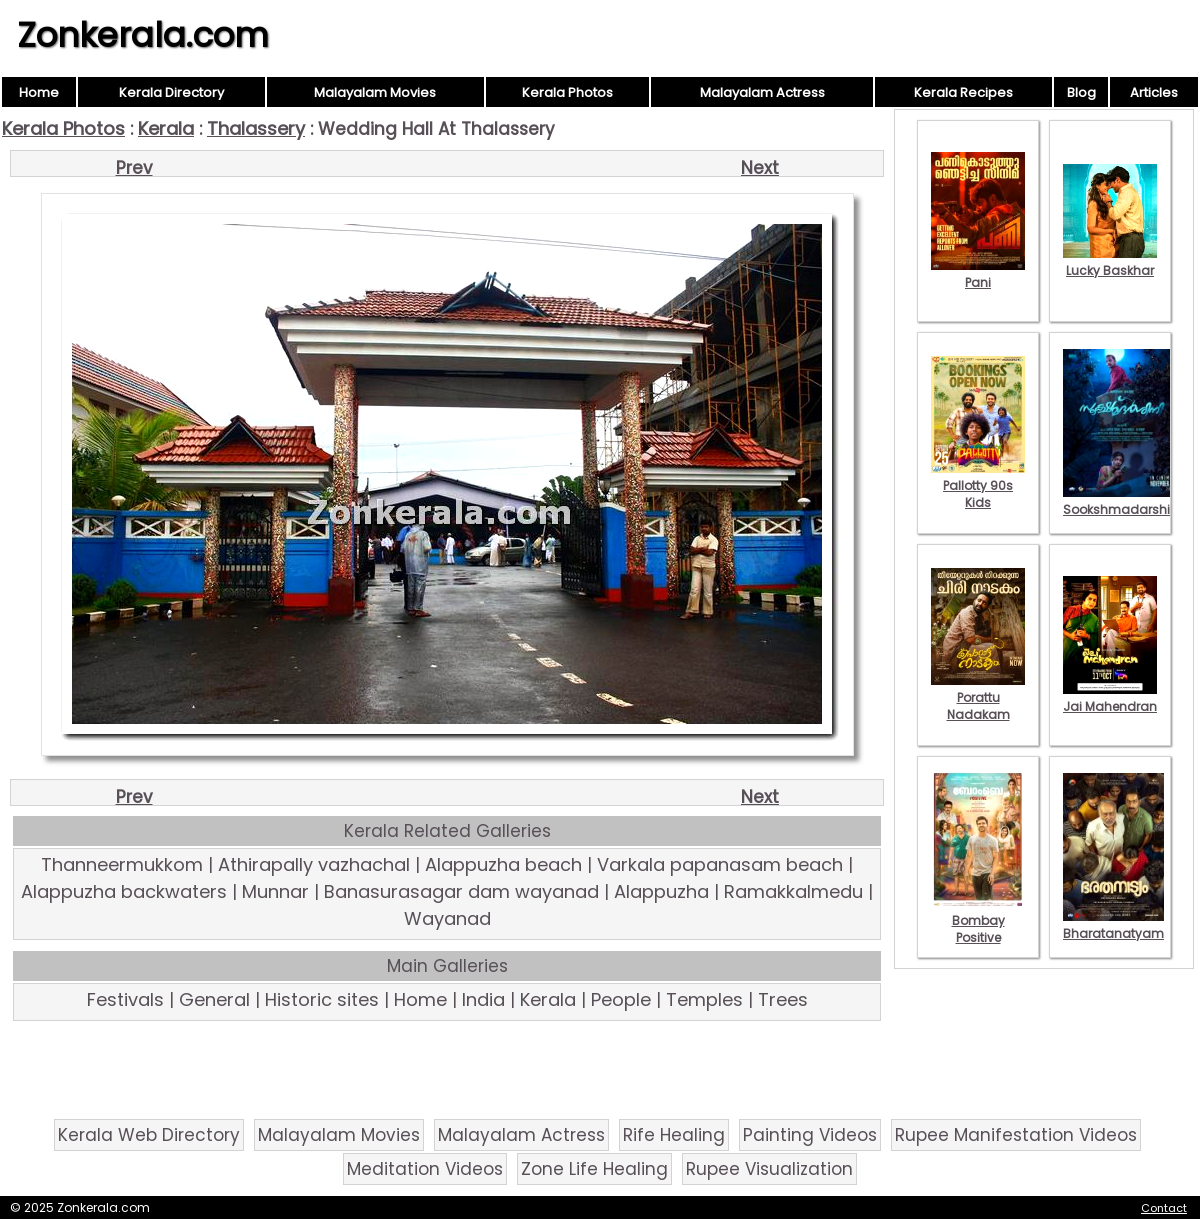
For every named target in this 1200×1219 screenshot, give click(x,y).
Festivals (125, 999)
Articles (1154, 92)
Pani (978, 274)
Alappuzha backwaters (124, 891)
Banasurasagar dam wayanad (461, 891)
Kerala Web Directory (149, 1135)
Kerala (166, 128)
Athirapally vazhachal (314, 864)
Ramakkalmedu (793, 891)
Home (39, 92)
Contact (1164, 1208)
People (621, 999)
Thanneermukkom (122, 864)
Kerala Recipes (963, 92)
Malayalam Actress (762, 92)
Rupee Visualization (769, 1169)
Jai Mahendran (1110, 698)
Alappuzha (661, 891)
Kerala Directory (171, 92)
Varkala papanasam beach (720, 864)
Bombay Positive (978, 920)
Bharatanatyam (1113, 925)
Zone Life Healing (594, 1169)
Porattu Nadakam (978, 697)
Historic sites (322, 999)
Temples (704, 999)
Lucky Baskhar (1110, 262)
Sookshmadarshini (1122, 501)
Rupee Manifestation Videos (1016, 1135)
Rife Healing (674, 1135)
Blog (1081, 92)
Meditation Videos (425, 1169)
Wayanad (447, 918)
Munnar (275, 891)
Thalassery (256, 128)
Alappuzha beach (503, 864)
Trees (783, 999)
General (214, 999)
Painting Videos (810, 1135)
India (483, 999)
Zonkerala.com (143, 35)
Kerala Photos (567, 92)
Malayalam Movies (375, 92)
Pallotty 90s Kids (978, 485)
